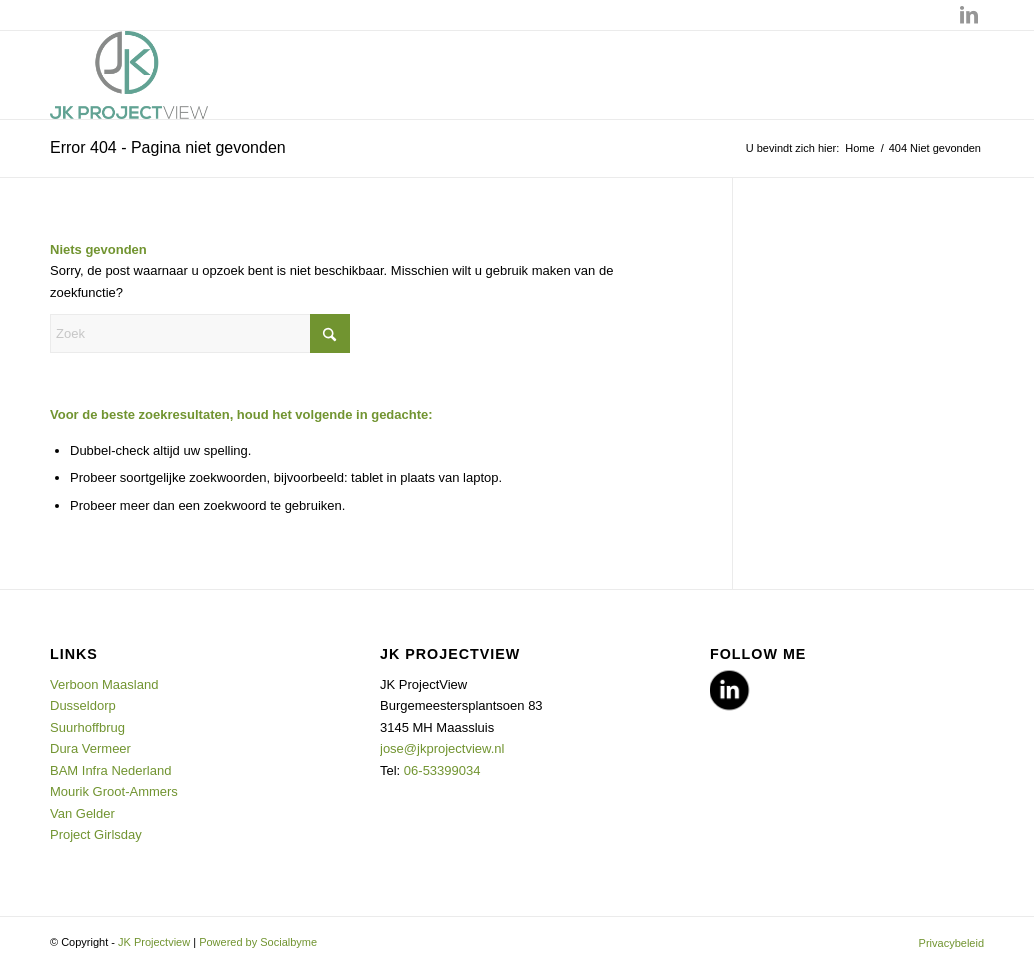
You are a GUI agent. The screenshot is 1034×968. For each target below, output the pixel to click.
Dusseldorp (84, 705)
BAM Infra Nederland (110, 770)
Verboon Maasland (104, 684)
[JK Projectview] (129, 75)
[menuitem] (946, 943)
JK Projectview (154, 942)
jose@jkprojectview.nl (442, 748)
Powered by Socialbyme (258, 942)
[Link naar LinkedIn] (969, 15)
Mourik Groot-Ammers (114, 791)
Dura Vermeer (92, 748)
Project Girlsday (96, 834)
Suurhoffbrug (89, 727)
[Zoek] (200, 333)
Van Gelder (82, 813)
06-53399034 (442, 770)
